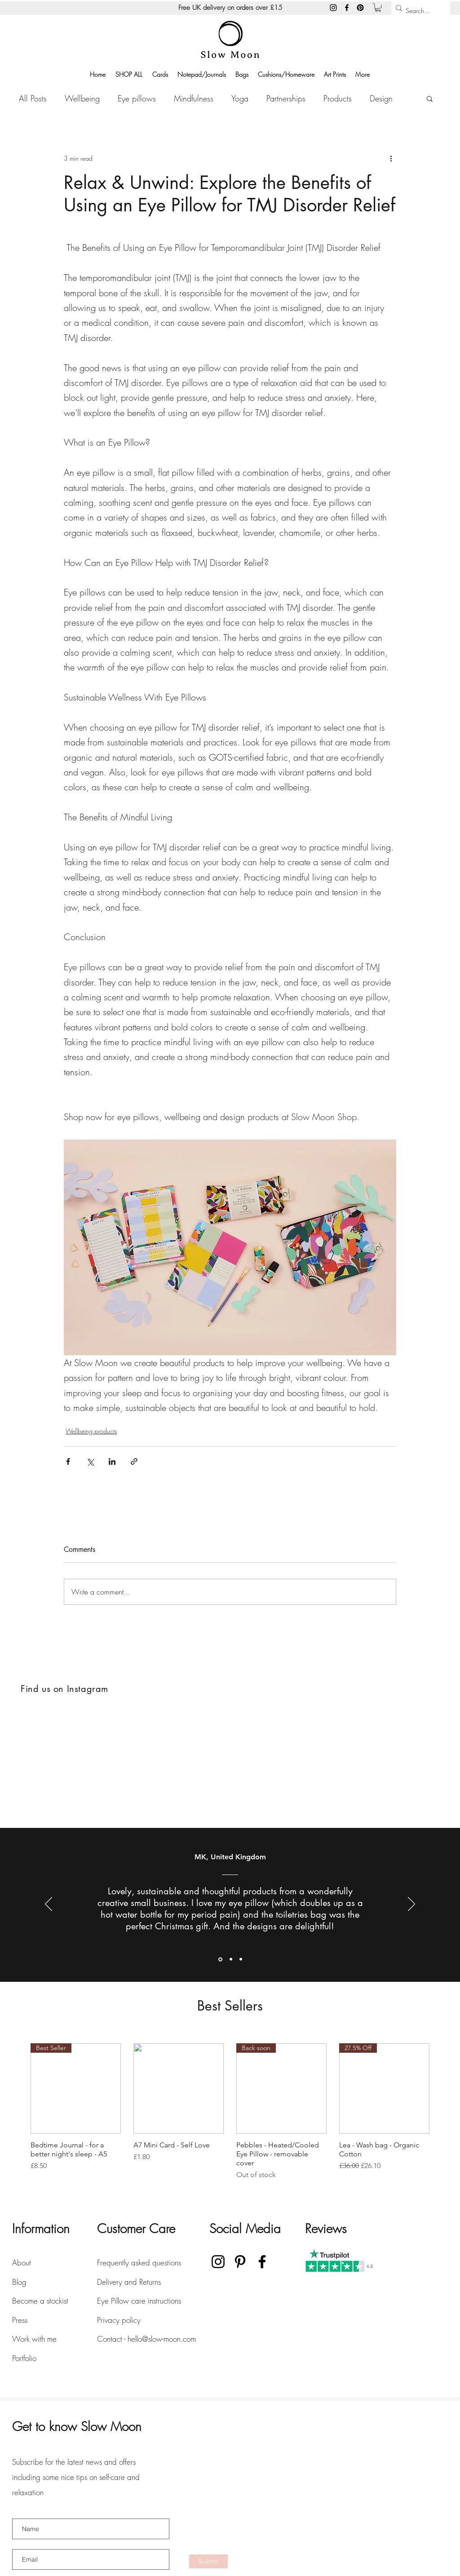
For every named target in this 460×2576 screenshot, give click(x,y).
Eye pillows (137, 98)
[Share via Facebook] (68, 1461)
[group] (230, 2112)
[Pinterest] (360, 7)
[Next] (411, 1904)
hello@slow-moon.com (162, 2339)
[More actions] (390, 158)
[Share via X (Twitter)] (90, 1461)
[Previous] (48, 1904)
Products (337, 98)
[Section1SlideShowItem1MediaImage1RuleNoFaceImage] (220, 1959)
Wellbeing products (91, 1431)
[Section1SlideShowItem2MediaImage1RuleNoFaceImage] (231, 1959)
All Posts (33, 98)
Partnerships (285, 98)
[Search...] (418, 10)
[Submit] (208, 2561)
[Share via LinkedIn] (112, 1461)
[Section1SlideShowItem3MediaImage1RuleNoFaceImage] (240, 1959)
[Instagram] (333, 7)
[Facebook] (346, 7)
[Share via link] (134, 1461)
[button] (378, 7)
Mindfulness (193, 98)
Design (381, 98)
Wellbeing (82, 98)
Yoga (239, 98)
